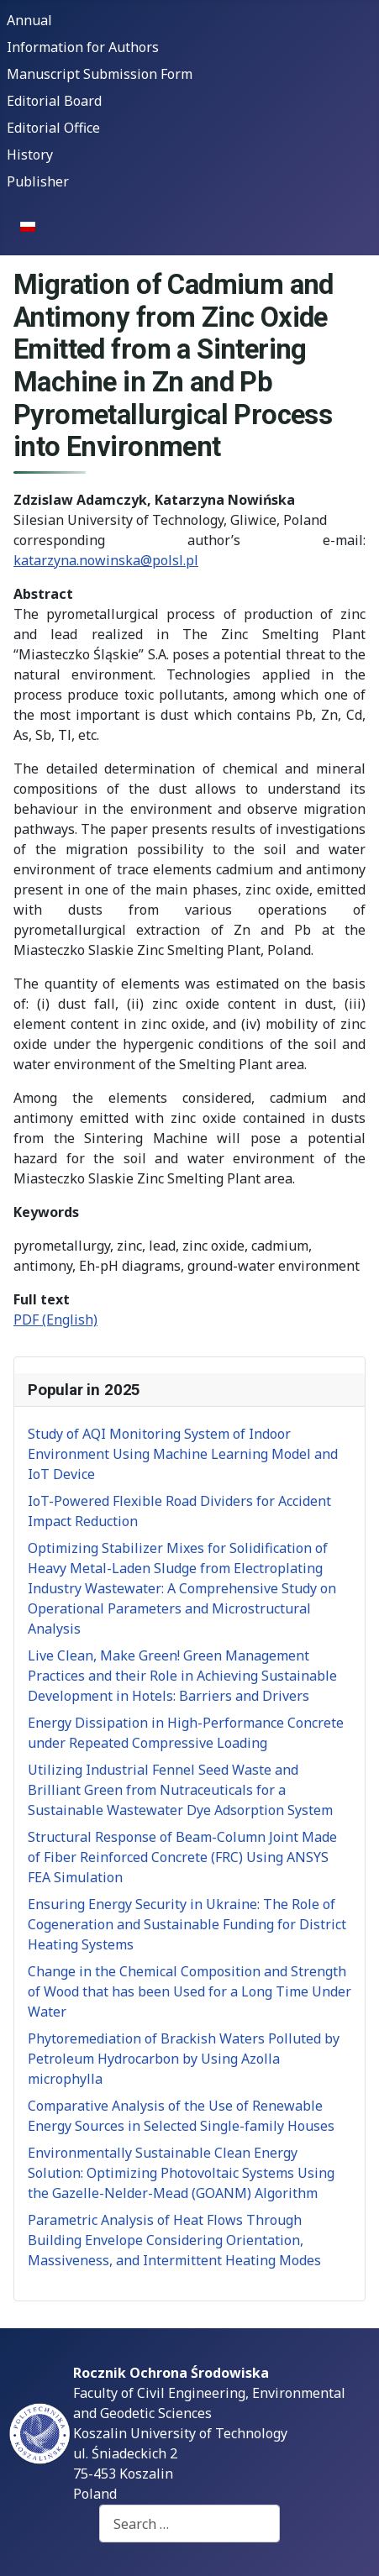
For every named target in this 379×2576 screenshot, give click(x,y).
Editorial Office (53, 127)
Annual (29, 20)
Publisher (38, 181)
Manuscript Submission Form (99, 74)
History (30, 154)
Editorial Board (54, 101)
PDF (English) (55, 1319)
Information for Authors (83, 47)
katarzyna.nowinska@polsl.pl (105, 560)
